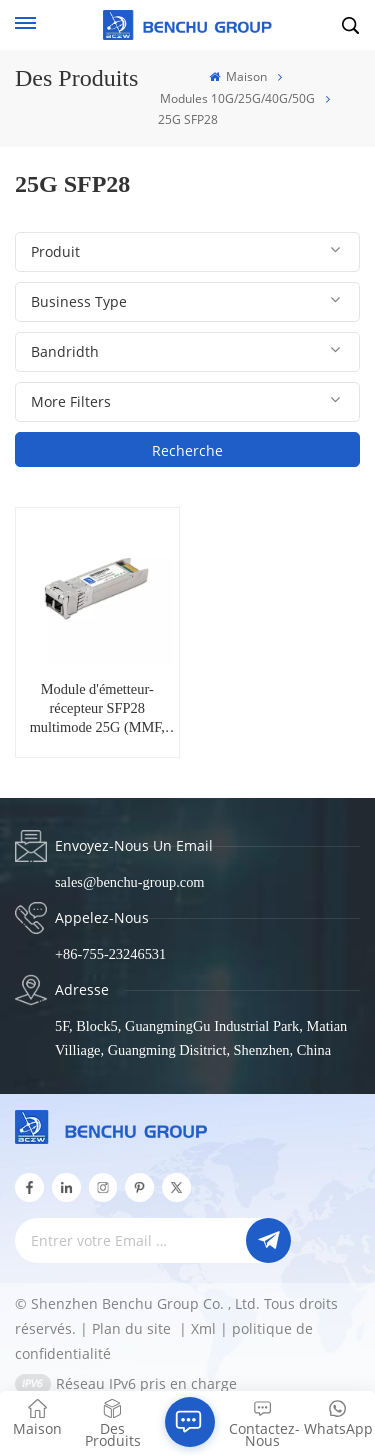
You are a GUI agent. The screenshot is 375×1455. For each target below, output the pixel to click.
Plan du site (133, 1328)
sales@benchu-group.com (130, 882)
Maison (238, 76)
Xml (203, 1328)
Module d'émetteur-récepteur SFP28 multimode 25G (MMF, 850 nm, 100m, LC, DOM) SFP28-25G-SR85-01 (97, 709)
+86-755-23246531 (110, 954)
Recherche (187, 450)
